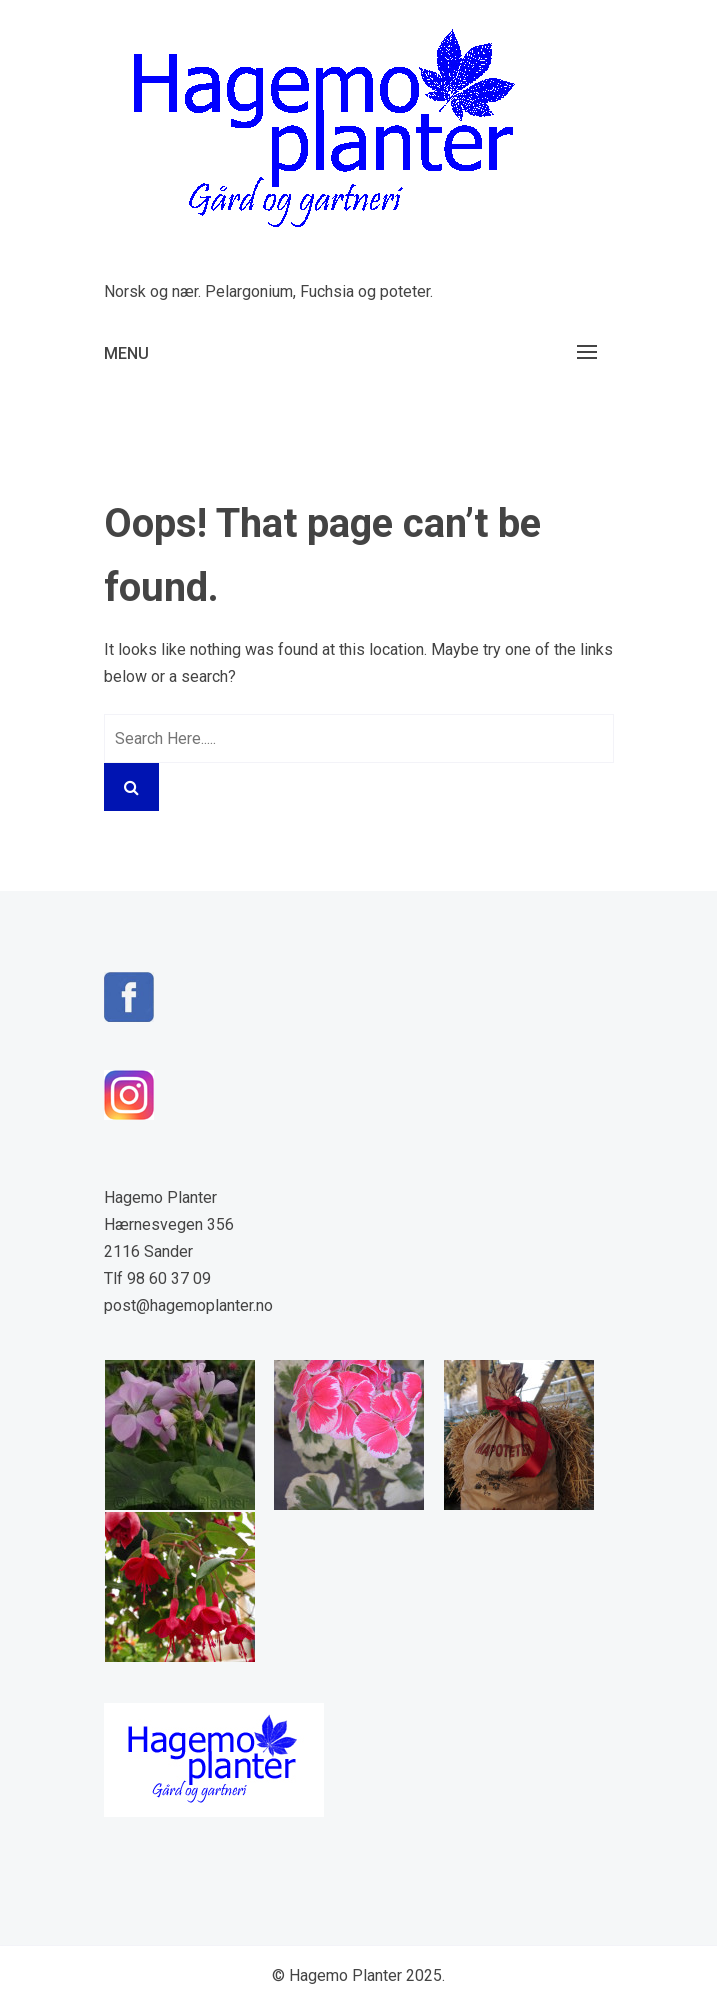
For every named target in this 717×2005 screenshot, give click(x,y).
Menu (126, 353)
